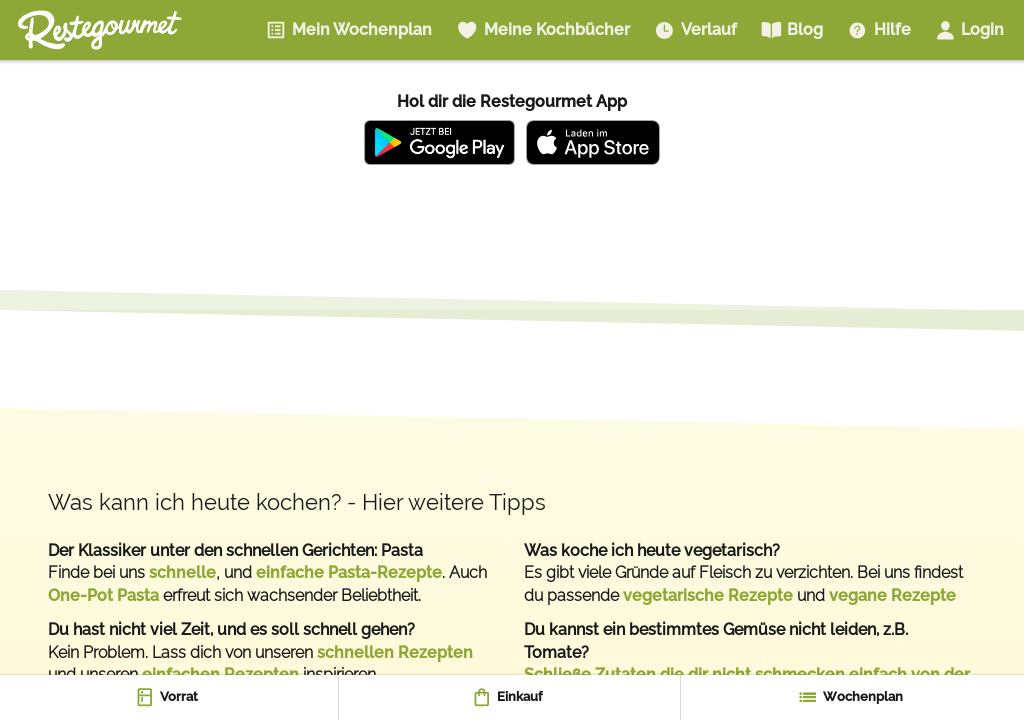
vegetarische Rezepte (708, 595)
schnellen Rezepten (395, 652)
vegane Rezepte (892, 595)
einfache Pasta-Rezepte (349, 572)
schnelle (182, 572)
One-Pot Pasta (103, 595)
